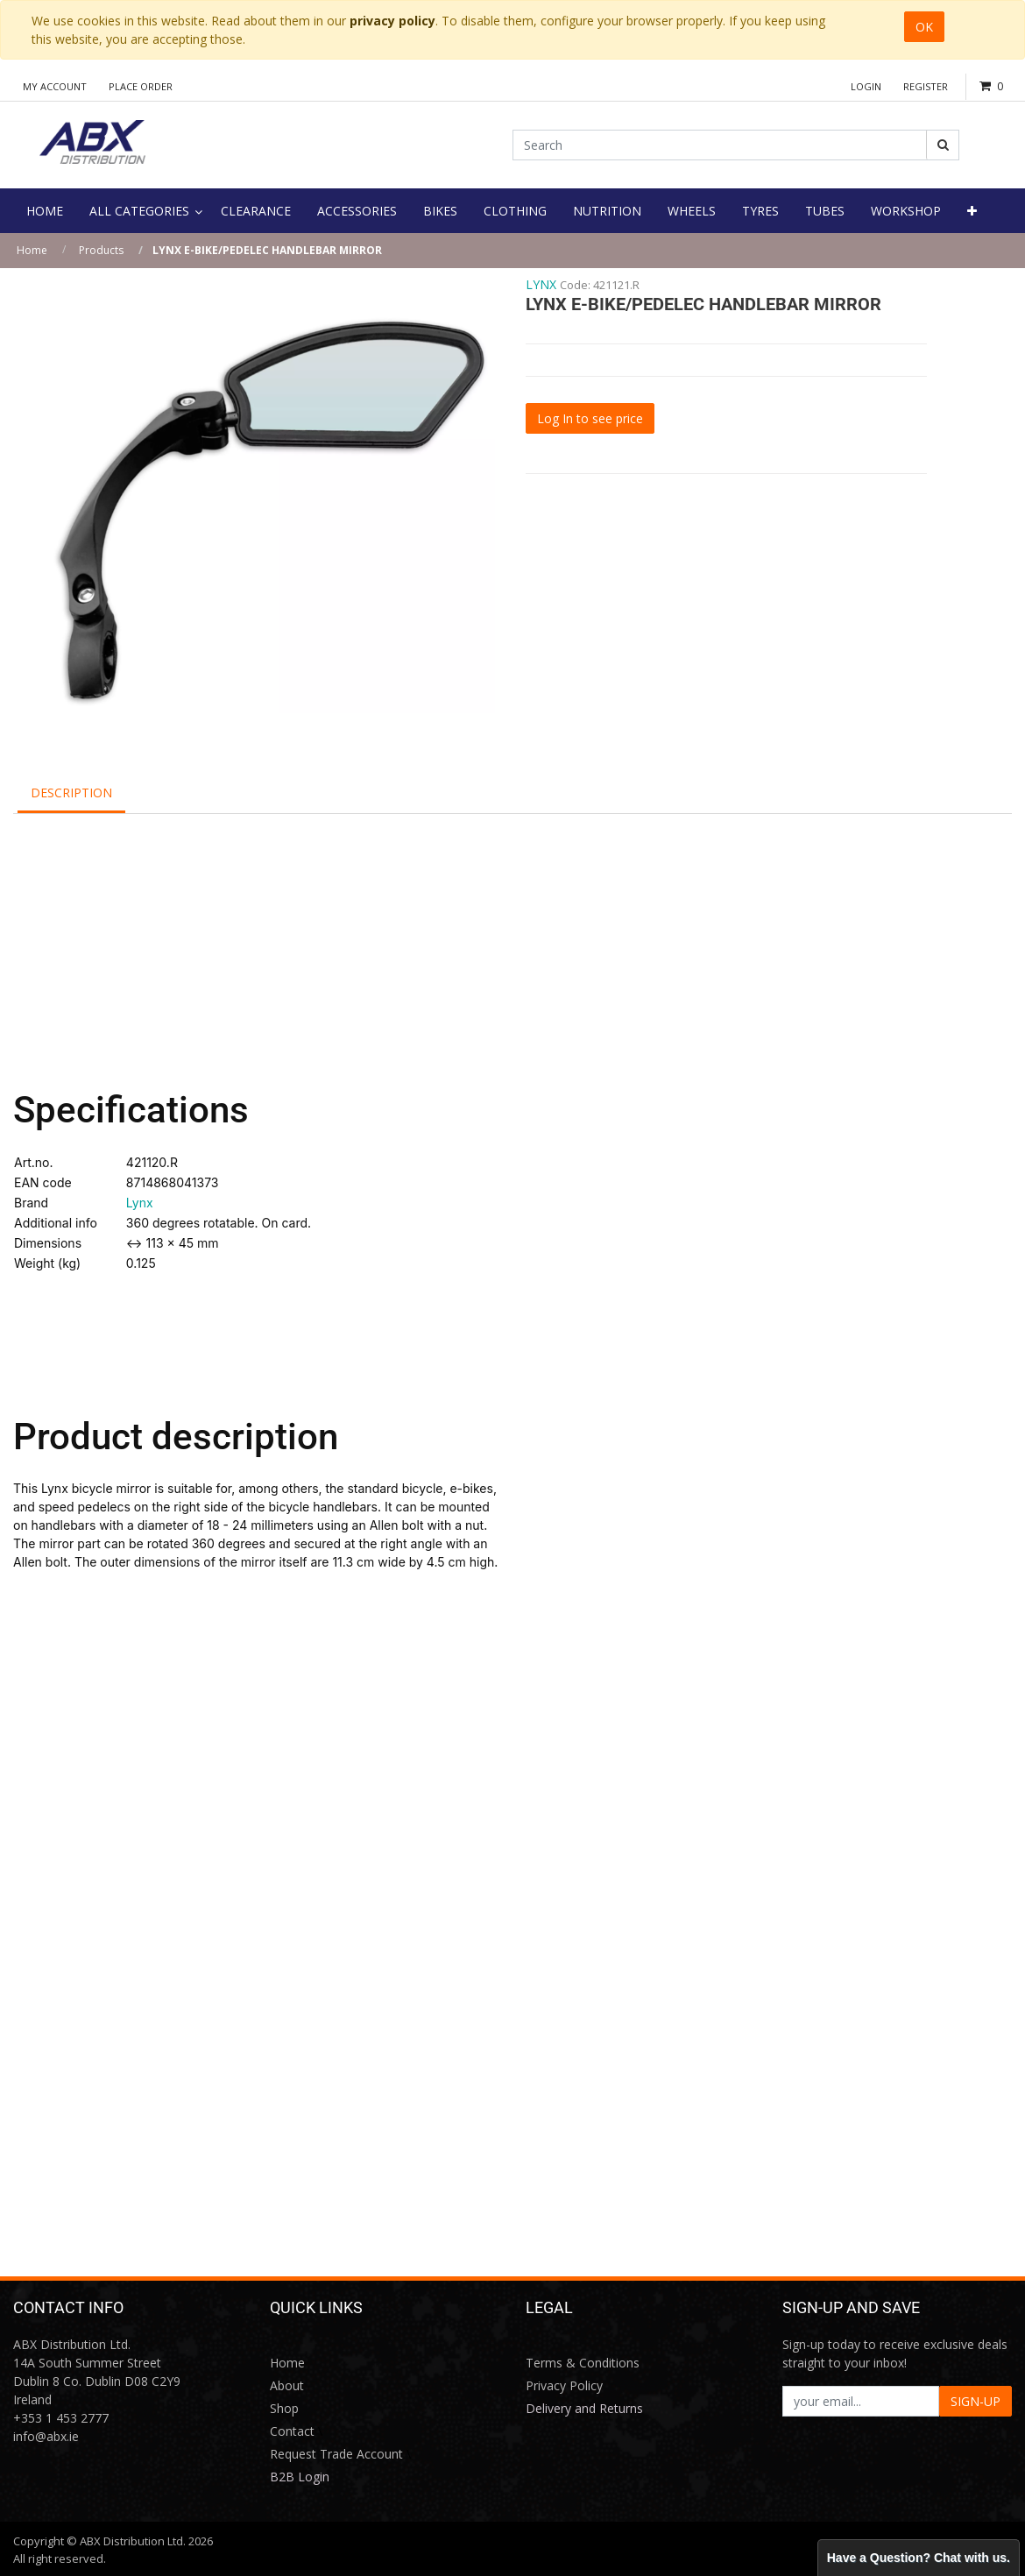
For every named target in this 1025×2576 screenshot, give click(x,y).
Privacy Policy (564, 2385)
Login (866, 86)
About (287, 2385)
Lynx (139, 1202)
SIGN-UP (975, 2401)
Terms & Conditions (583, 2362)
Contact (292, 2431)
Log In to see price (590, 418)
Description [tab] (71, 792)
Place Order (141, 86)
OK (924, 26)
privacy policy (392, 20)
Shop (284, 2408)
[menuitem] (44, 210)
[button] (972, 210)
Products (101, 250)
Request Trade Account (336, 2453)
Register (925, 86)
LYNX (541, 284)
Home (32, 250)
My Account (55, 86)
